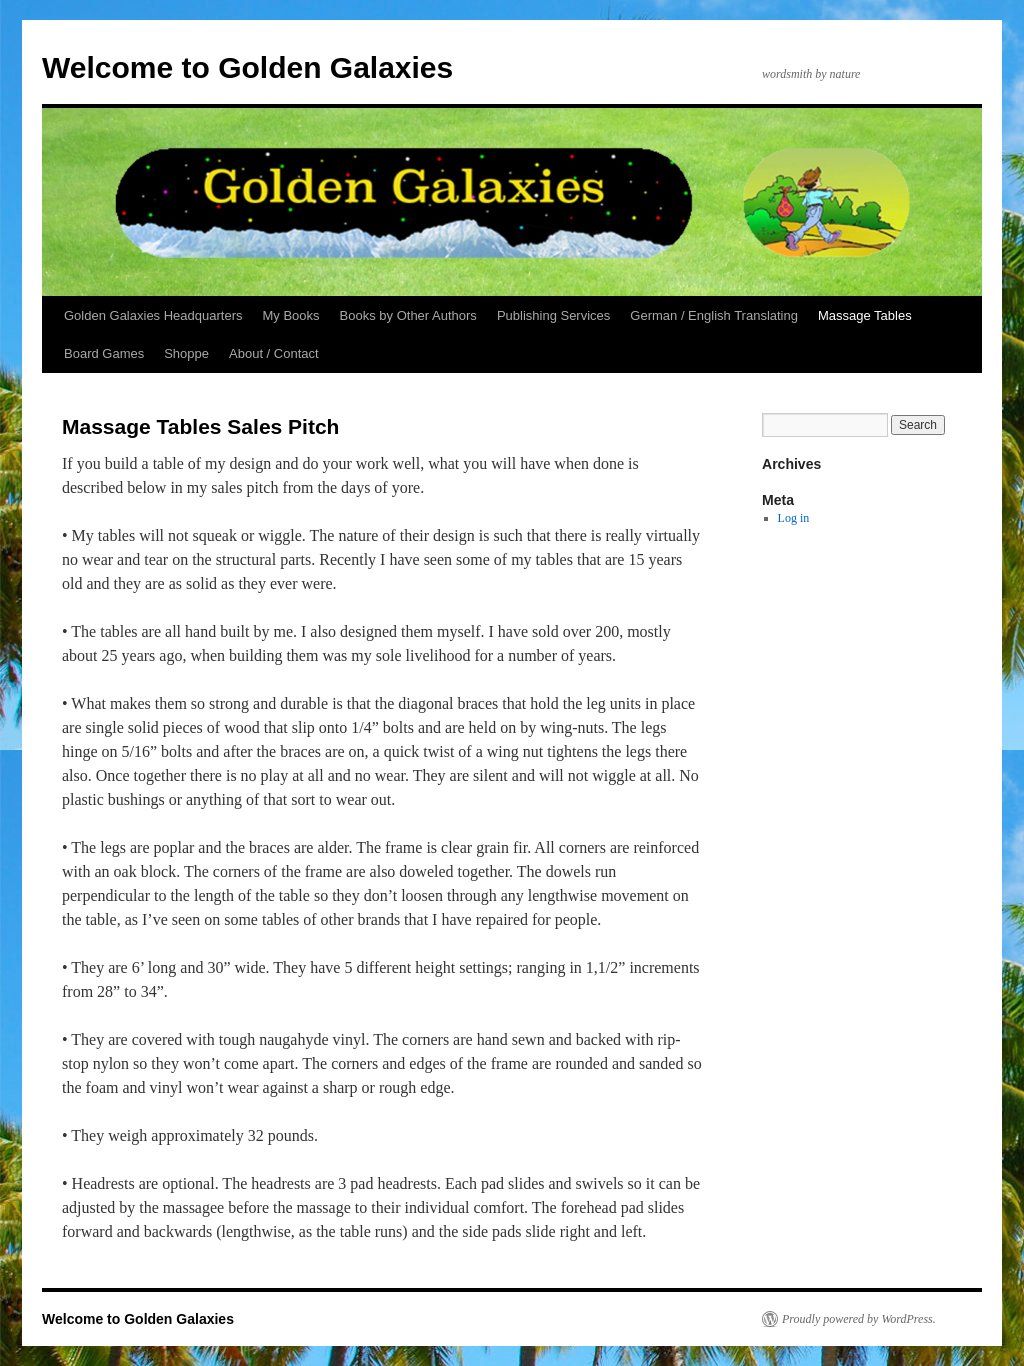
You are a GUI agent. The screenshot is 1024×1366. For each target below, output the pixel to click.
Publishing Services (553, 315)
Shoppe (186, 353)
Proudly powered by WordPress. (859, 1319)
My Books (291, 315)
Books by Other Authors (408, 315)
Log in (794, 518)
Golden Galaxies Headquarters (153, 315)
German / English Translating (714, 315)
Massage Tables (865, 315)
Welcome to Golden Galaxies (247, 67)
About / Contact (274, 353)
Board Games (104, 353)
